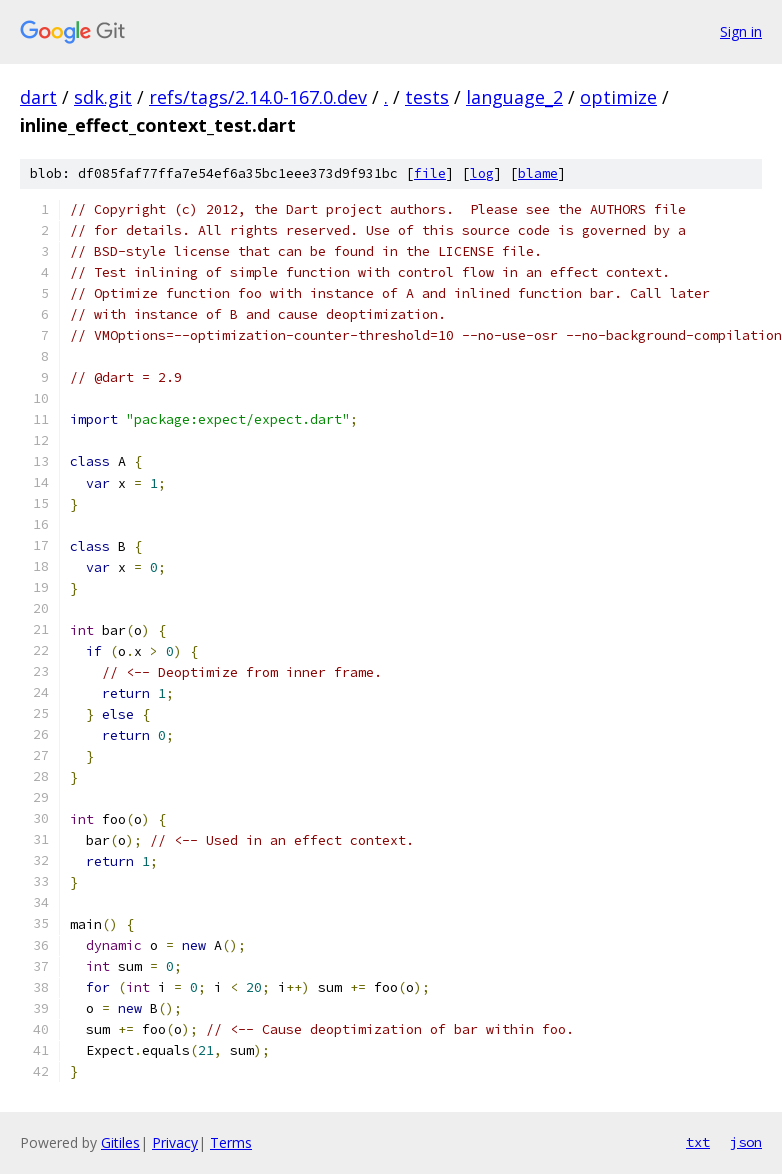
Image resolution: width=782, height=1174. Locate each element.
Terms (231, 1142)
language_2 (514, 97)
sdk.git (103, 97)
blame (538, 173)
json (746, 1142)
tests (427, 97)
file (430, 173)
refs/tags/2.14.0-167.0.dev (258, 97)
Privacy (175, 1142)
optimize (618, 97)
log (482, 173)
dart (38, 97)
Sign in (741, 31)
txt (698, 1142)
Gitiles (120, 1142)
